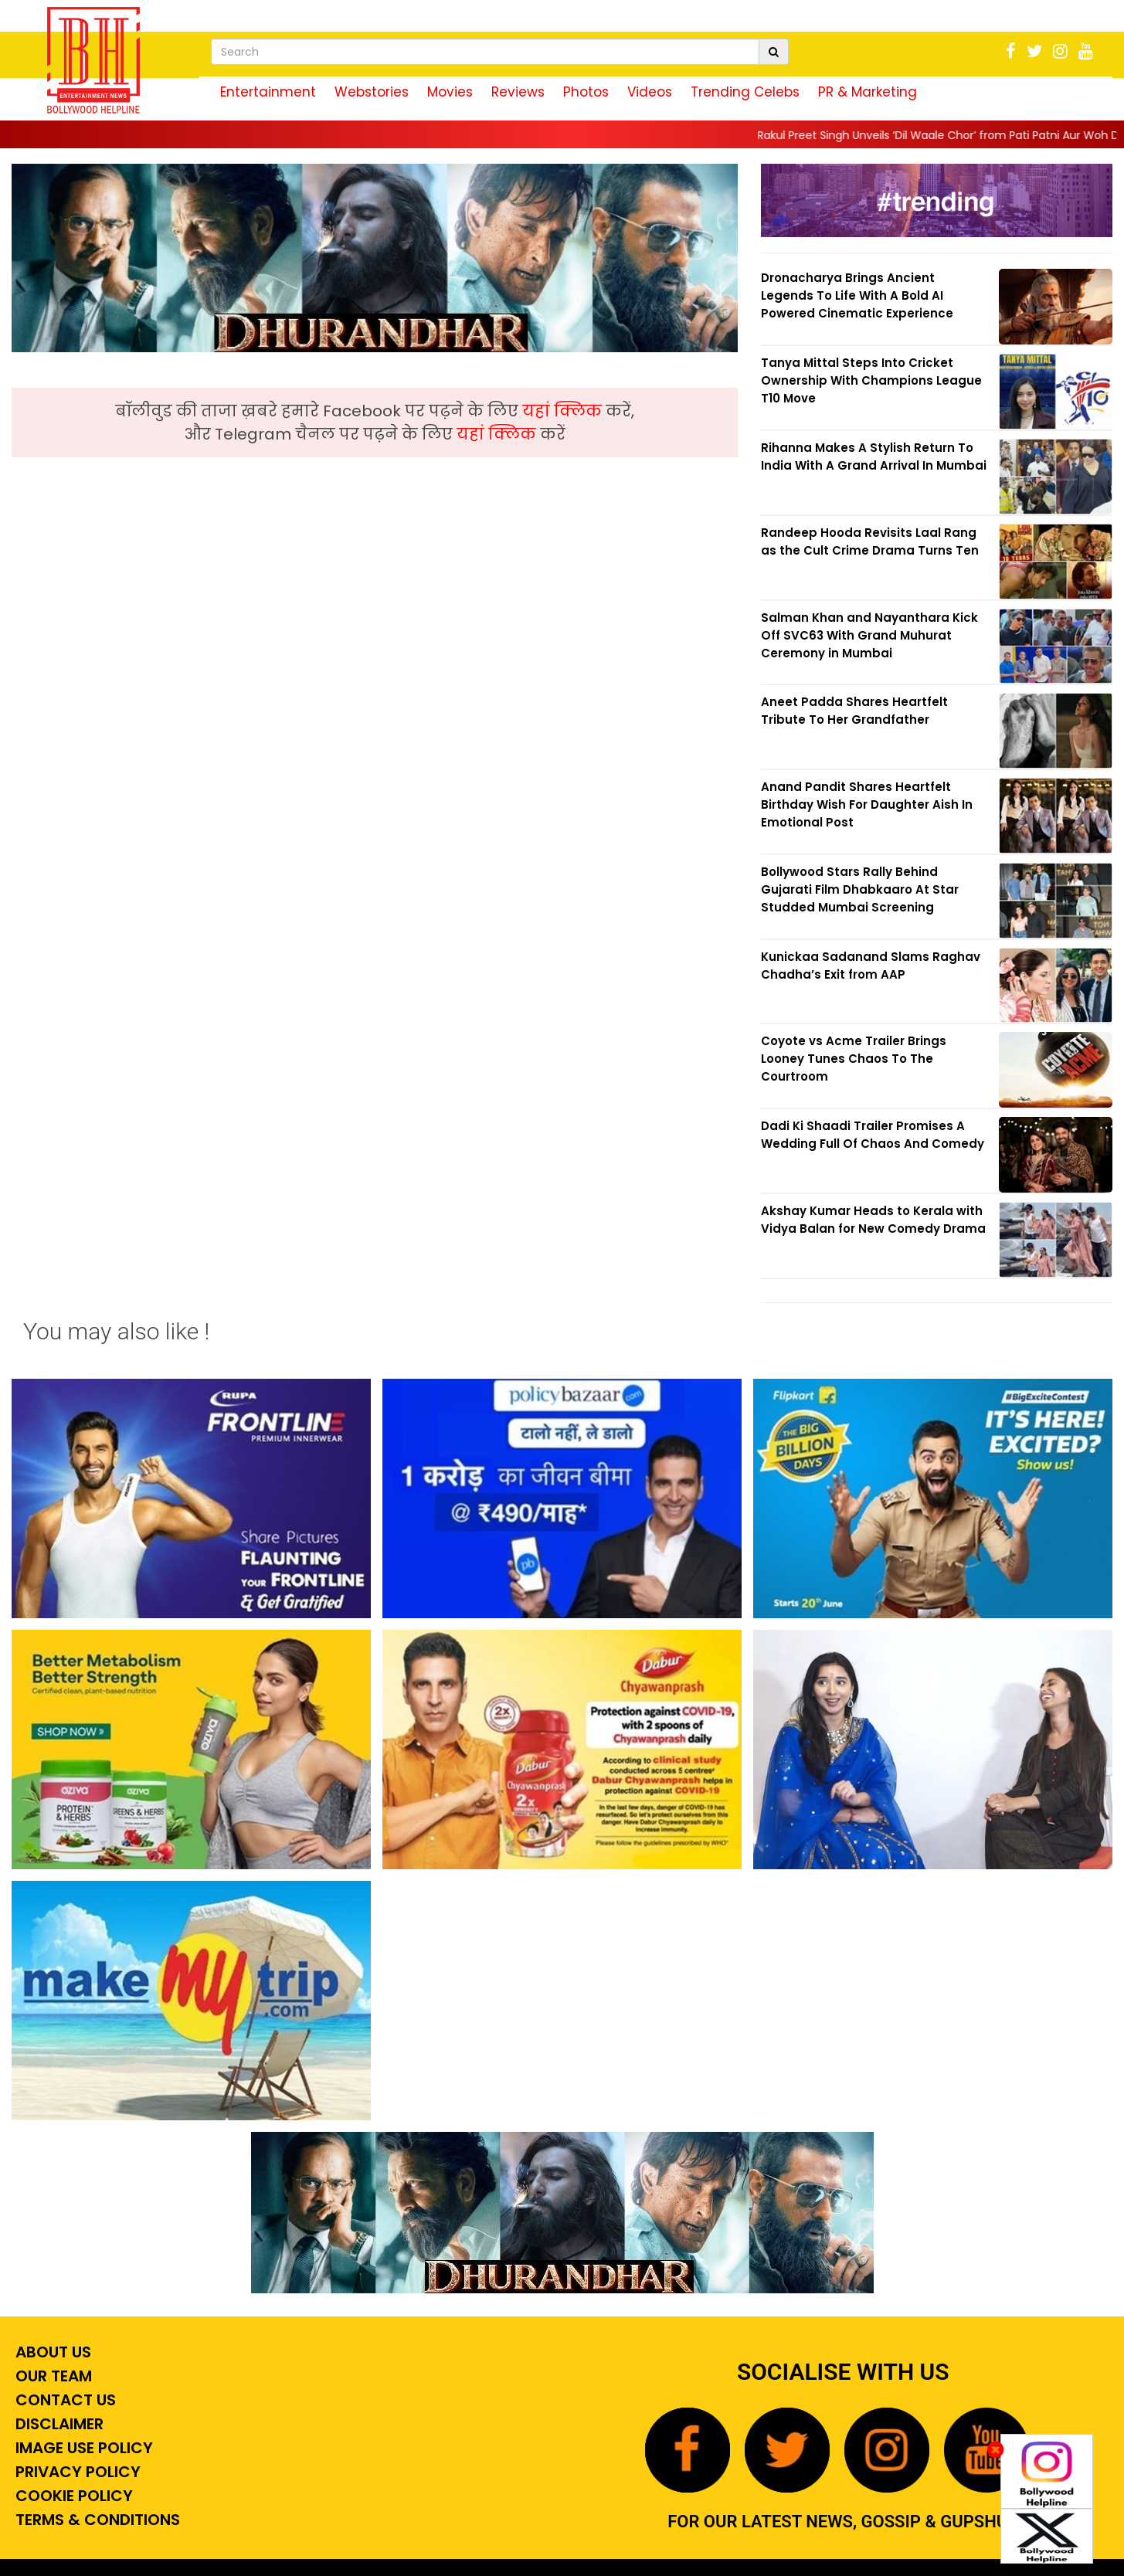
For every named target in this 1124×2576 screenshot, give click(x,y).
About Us (51, 2352)
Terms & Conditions (96, 2519)
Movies (450, 92)
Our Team (52, 2376)
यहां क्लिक (564, 411)
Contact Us (64, 2400)
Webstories (371, 92)
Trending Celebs (745, 92)
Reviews (518, 92)
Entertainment (268, 92)
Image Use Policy (82, 2448)
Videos (649, 92)
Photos (586, 92)
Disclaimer (58, 2424)
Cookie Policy (72, 2495)
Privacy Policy (76, 2472)
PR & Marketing (867, 92)
